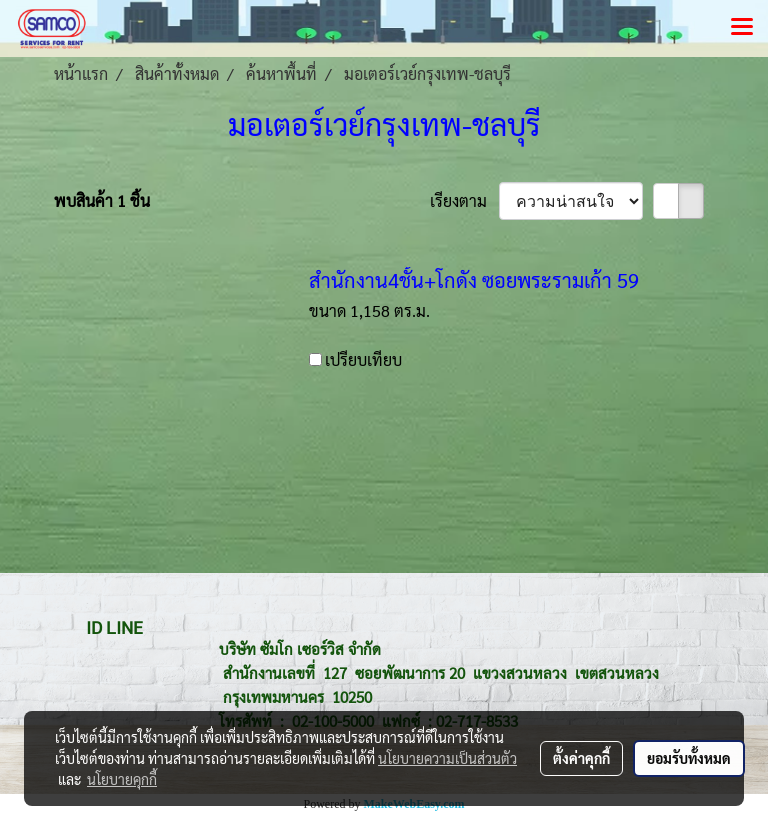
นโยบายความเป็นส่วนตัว (447, 758)
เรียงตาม (464, 200)
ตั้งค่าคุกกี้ (581, 758)
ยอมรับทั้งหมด (689, 758)
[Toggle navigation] (742, 28)
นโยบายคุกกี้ (122, 779)
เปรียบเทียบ (363, 359)
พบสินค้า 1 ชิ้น (102, 200)
